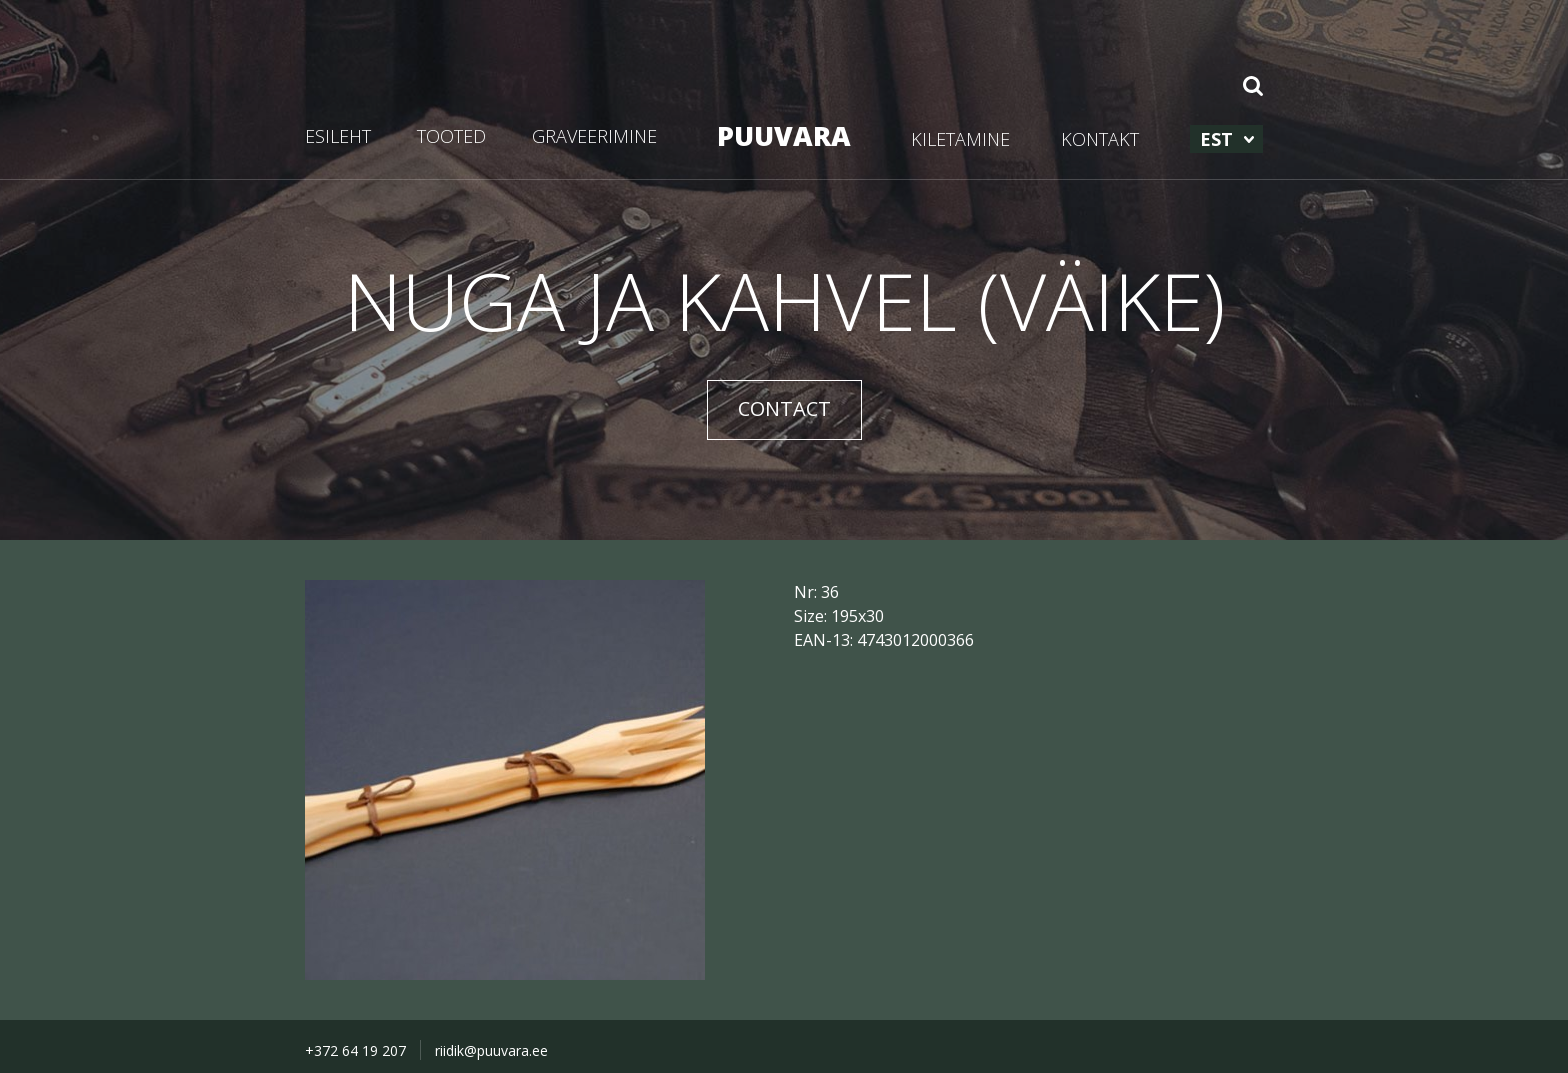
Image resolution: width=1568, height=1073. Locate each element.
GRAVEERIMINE (594, 136)
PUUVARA (784, 135)
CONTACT (784, 408)
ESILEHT (338, 136)
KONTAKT (1100, 139)
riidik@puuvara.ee (491, 1050)
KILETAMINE (960, 139)
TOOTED (451, 136)
